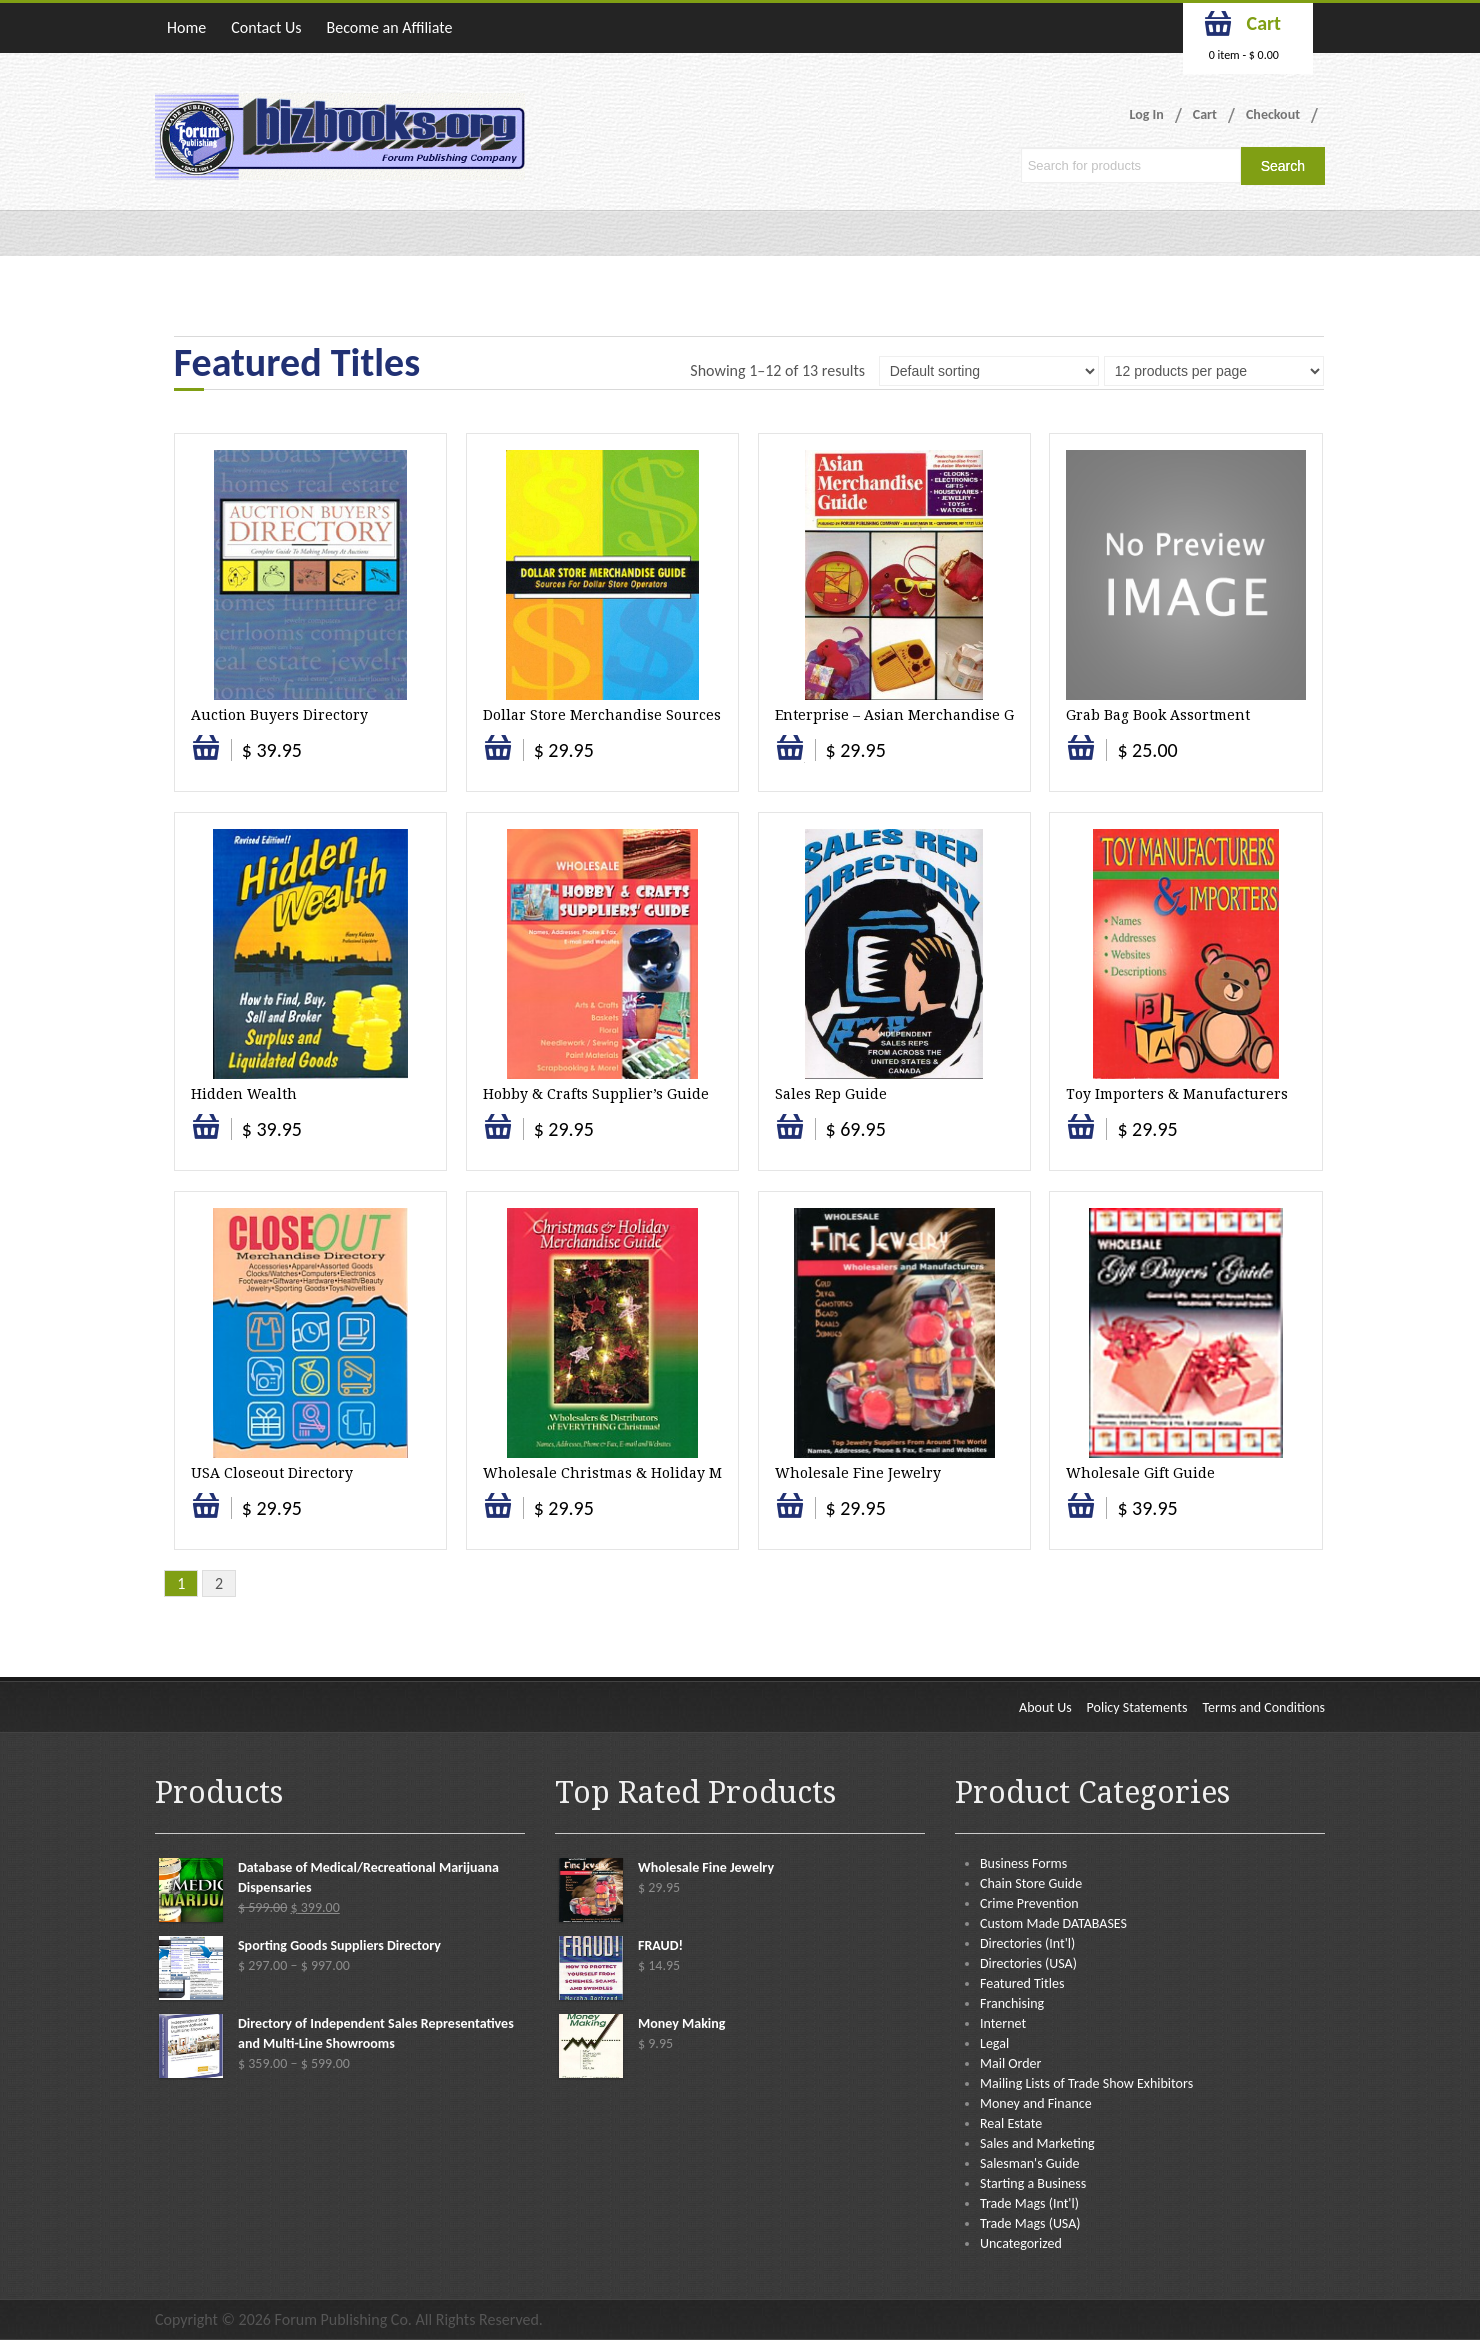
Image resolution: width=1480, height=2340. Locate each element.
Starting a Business (1033, 2183)
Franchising (1012, 2003)
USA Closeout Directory (272, 1473)
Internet (1003, 2023)
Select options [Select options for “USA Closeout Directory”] (206, 1515)
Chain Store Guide (1031, 1883)
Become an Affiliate (389, 27)
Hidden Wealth (244, 1094)
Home (186, 27)
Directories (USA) (1028, 1963)
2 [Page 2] (219, 1583)
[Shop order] (989, 371)
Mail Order (1010, 2063)
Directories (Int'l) (1027, 1943)
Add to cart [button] (791, 757)
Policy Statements (1137, 1707)
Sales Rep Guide (831, 1094)
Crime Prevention (1029, 1903)
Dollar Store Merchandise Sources (602, 715)
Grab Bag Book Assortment (1158, 715)
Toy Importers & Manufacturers (1177, 1094)
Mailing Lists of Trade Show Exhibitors (1086, 2083)
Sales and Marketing (1037, 2143)
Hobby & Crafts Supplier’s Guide (596, 1094)
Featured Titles (1022, 1983)
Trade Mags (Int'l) (1029, 2203)
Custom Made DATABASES (1053, 1923)
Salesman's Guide (1030, 2163)
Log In (1147, 114)
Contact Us (266, 27)
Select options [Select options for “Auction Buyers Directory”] (206, 757)
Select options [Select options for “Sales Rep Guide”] (790, 1136)
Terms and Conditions (1263, 1707)
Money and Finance (1036, 2103)
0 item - (1244, 55)
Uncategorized (1021, 2243)
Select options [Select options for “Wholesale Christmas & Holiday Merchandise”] (498, 1515)
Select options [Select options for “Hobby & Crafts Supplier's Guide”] (498, 1136)
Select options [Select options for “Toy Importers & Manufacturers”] (1081, 1136)
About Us (1045, 1707)
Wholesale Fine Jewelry (858, 1473)
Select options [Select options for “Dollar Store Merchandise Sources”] (498, 757)
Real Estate (1011, 2123)
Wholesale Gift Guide (1140, 1473)
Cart (1205, 114)
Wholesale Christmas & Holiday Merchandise (642, 1473)
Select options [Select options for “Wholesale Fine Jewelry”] (790, 1515)
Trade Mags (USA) (1030, 2223)
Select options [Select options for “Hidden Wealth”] (206, 1136)
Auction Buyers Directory (279, 715)
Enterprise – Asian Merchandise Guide (910, 715)
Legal (994, 2043)
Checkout (1273, 114)
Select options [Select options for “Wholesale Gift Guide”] (1081, 1515)
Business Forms (1023, 1863)
